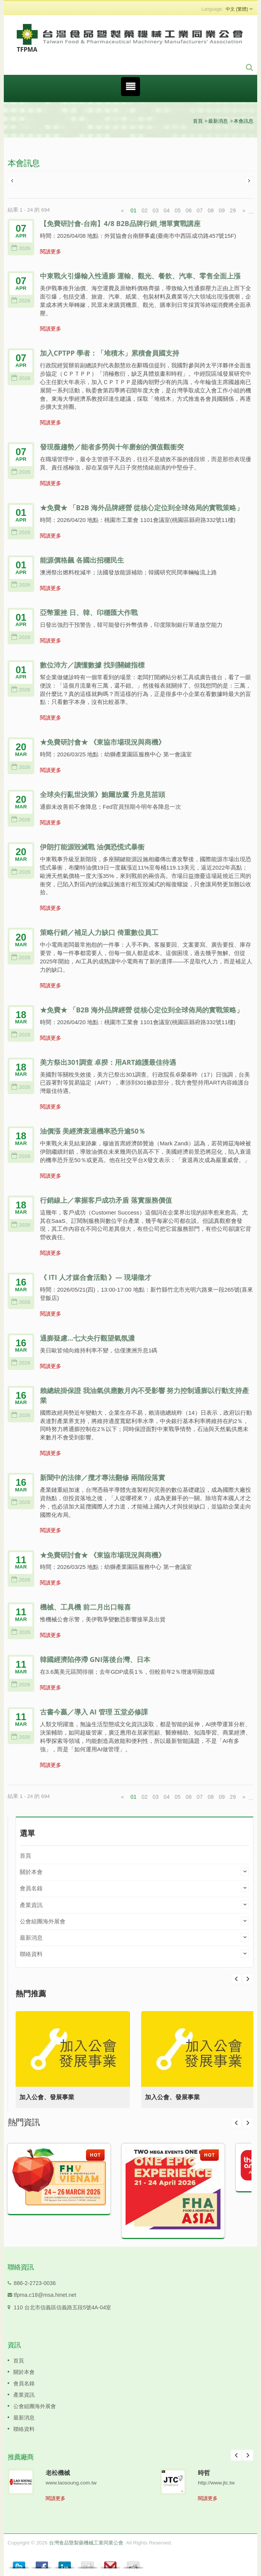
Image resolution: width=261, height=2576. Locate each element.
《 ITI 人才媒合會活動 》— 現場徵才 (95, 1277)
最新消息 (218, 121)
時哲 (204, 2472)
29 (233, 210)
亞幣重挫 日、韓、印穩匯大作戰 (89, 612)
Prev (247, 1979)
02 (145, 210)
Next (236, 1979)
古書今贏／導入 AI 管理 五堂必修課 (94, 1711)
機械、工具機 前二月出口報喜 (85, 1606)
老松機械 (58, 2472)
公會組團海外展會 (42, 1921)
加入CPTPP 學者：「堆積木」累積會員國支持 (109, 352)
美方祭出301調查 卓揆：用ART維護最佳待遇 (108, 1062)
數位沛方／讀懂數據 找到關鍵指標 (92, 664)
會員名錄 (31, 1888)
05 (178, 210)
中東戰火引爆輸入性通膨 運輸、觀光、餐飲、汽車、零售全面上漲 (140, 275)
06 (189, 210)
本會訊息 (243, 121)
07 (200, 210)
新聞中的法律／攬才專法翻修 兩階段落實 (102, 1477)
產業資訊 (31, 1905)
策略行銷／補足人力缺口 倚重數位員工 (99, 932)
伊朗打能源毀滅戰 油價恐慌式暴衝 (92, 846)
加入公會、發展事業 (46, 2097)
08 (211, 210)
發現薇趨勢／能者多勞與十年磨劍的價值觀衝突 (112, 446)
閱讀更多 (50, 251)
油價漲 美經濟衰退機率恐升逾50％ (92, 1130)
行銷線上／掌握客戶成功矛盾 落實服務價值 (106, 1200)
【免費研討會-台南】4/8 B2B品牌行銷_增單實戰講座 (120, 223)
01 (133, 210)
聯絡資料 (31, 1954)
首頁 (198, 121)
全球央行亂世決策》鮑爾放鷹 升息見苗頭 (102, 794)
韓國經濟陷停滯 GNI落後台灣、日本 (95, 1659)
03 (156, 210)
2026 (20, 248)
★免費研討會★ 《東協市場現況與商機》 (102, 741)
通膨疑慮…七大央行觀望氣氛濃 (87, 1338)
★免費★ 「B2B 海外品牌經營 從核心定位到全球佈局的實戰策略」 (141, 507)
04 (167, 210)
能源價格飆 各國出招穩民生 (82, 560)
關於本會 (31, 1872)
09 (222, 210)
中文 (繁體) (237, 9)
